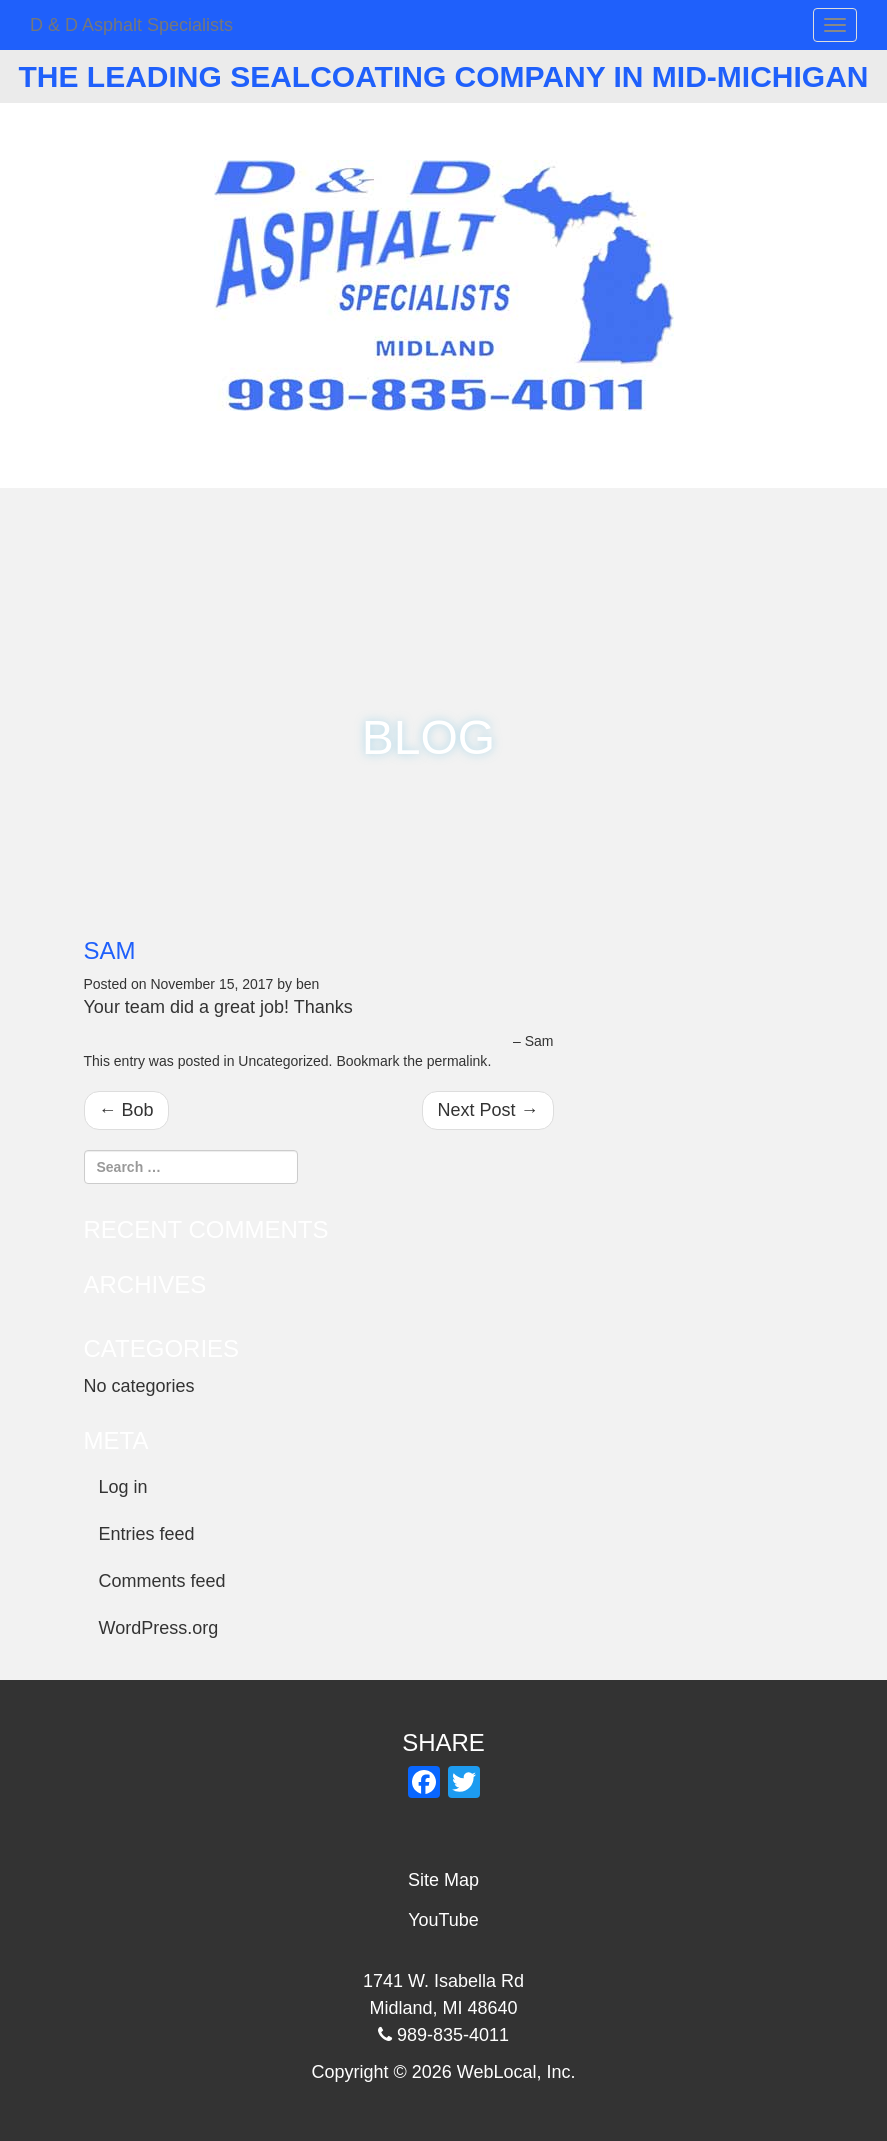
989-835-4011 (453, 136)
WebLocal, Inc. (516, 2072)
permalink (457, 1061)
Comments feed (162, 1581)
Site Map (443, 1880)
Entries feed (147, 1534)
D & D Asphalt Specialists (131, 25)
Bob (126, 1110)
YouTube (443, 1920)
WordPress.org (159, 1628)
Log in (123, 1487)
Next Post (487, 1110)
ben (307, 984)
